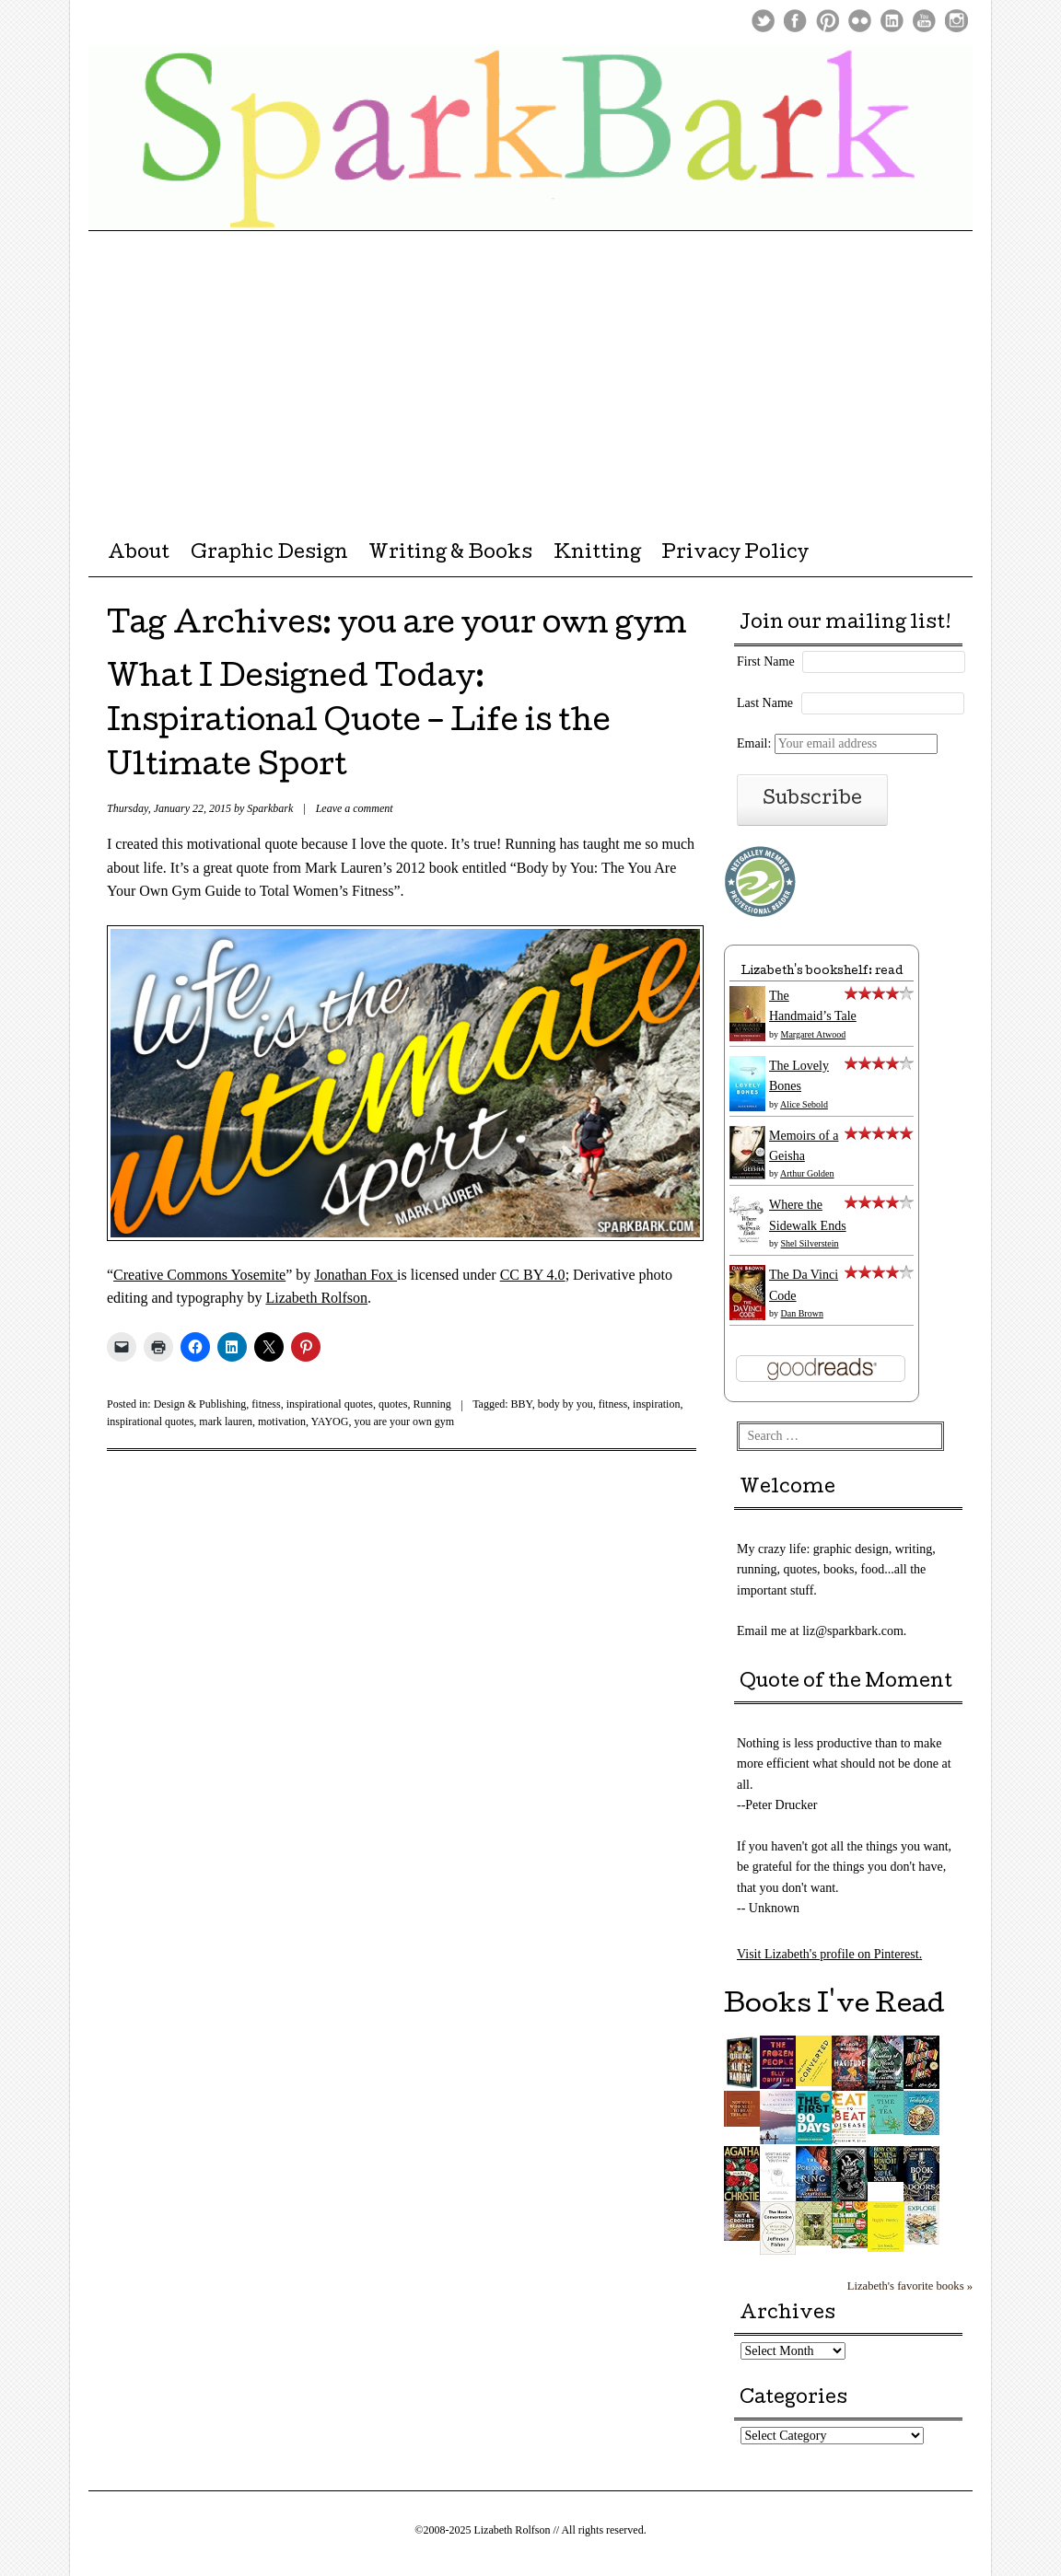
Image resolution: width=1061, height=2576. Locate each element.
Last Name (765, 703)
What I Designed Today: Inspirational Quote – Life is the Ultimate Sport (359, 724)
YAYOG (330, 1421)
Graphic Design (269, 554)
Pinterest (827, 20)
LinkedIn (892, 20)
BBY (521, 1404)
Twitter (763, 20)
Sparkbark (270, 808)
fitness (265, 1404)
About (138, 554)
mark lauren (225, 1421)
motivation (282, 1421)
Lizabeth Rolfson (316, 1297)
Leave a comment (354, 808)
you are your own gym (404, 1421)
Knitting (597, 554)
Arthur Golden (807, 1173)
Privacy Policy (735, 554)
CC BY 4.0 (532, 1274)
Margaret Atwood (813, 1034)
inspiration (656, 1404)
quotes (393, 1404)
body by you (565, 1404)
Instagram (956, 20)
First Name (766, 661)
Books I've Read (834, 2006)
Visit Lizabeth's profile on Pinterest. (829, 1954)
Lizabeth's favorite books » (910, 2286)
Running (431, 1404)
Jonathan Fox (355, 1274)
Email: (837, 743)
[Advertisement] (530, 369)
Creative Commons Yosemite (199, 1274)
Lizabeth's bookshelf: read (822, 972)
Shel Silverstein (810, 1243)
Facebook (795, 20)
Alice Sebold (804, 1104)
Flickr (859, 20)
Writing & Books (450, 554)
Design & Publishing (200, 1404)
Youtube (924, 20)
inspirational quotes (329, 1404)
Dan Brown (802, 1313)
